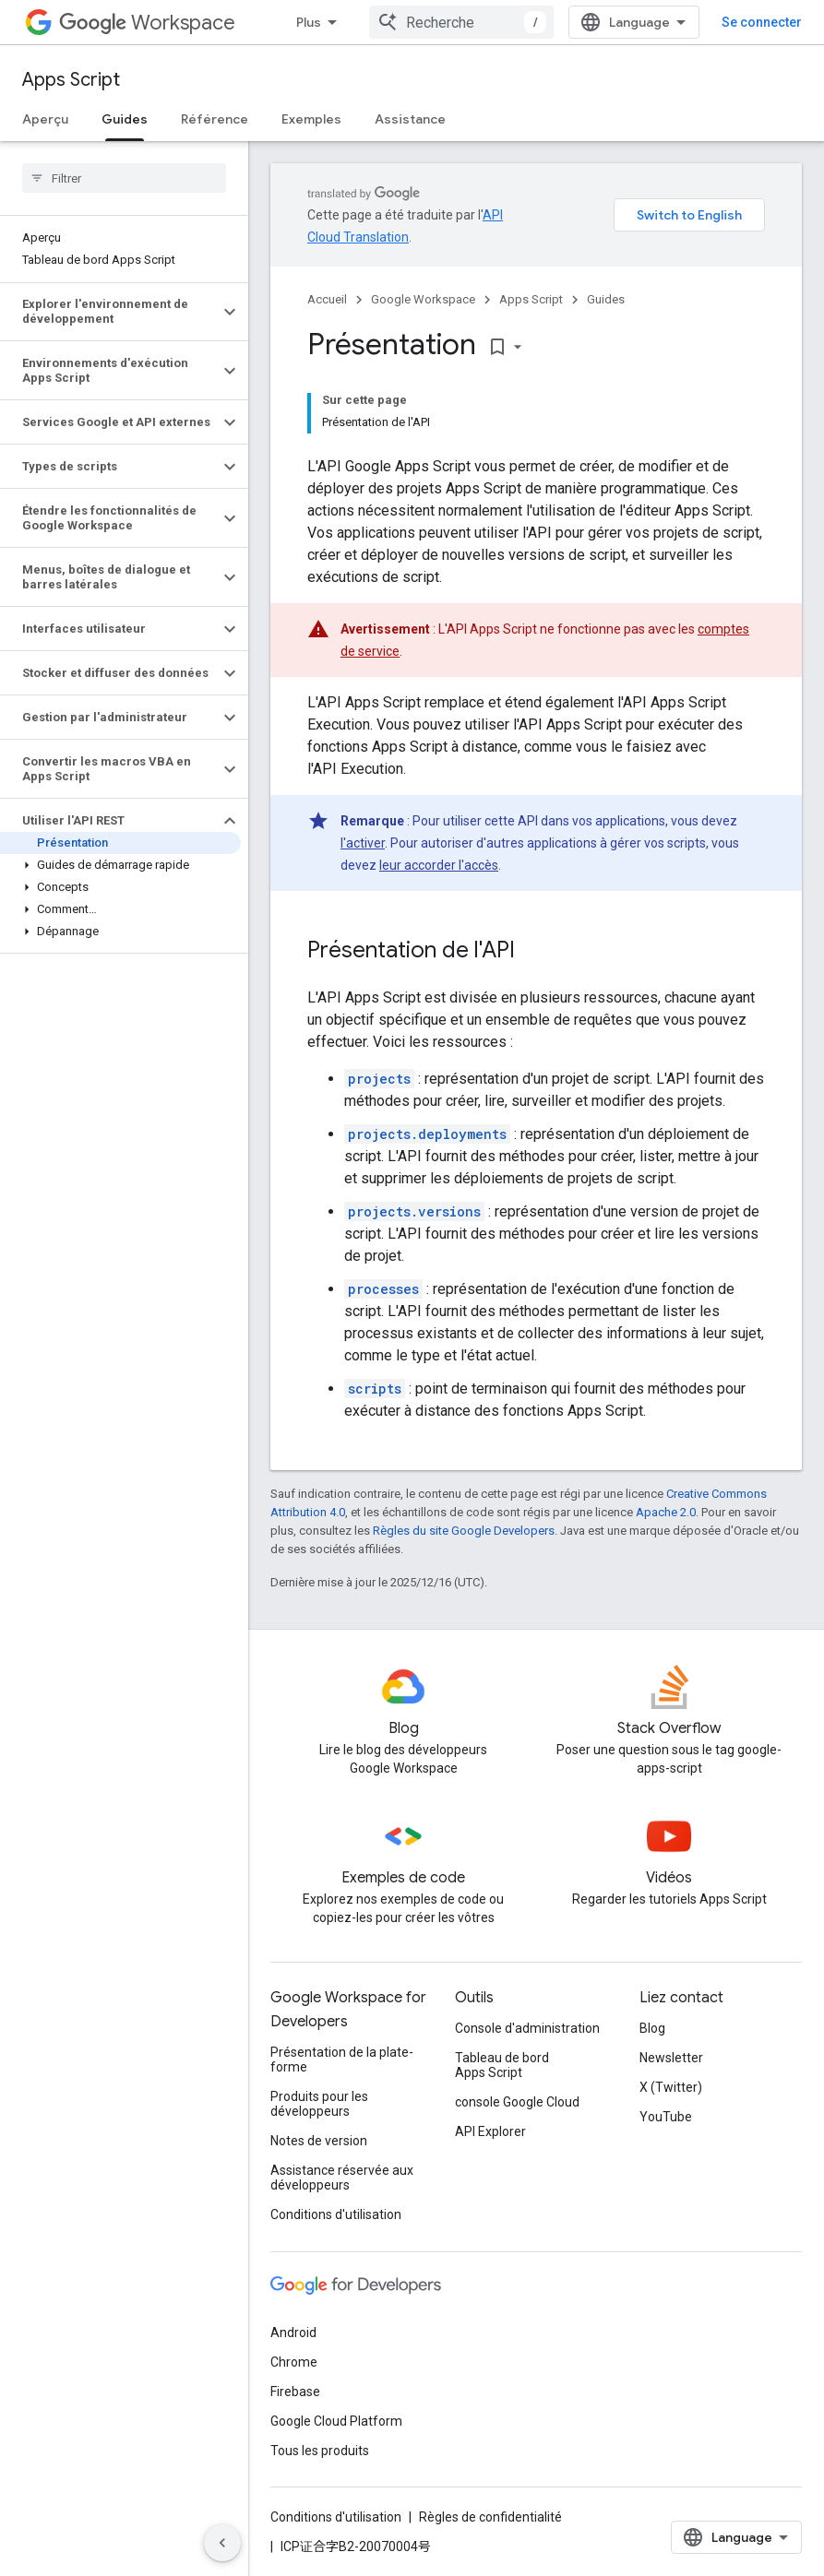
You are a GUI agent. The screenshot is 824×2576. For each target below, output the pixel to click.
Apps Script (71, 79)
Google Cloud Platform (336, 2421)
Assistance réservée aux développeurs (341, 2177)
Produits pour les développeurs (319, 2104)
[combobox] (461, 22)
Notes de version (318, 2140)
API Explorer (490, 2131)
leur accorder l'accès (438, 865)
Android (293, 2332)
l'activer (362, 843)
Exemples (311, 119)
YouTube (665, 2116)
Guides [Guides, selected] (125, 119)
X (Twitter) (670, 2087)
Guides (606, 299)
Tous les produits (319, 2450)
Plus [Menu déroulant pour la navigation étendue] (308, 22)
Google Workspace (423, 299)
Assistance (410, 119)
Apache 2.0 (666, 1512)
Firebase (295, 2391)
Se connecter (762, 22)
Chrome (293, 2362)
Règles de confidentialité (490, 2517)
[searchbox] (124, 178)
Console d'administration (527, 2028)
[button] (109, 311)
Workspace (147, 22)
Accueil (327, 299)
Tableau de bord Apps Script (502, 2065)
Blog (652, 2028)
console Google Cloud (517, 2102)
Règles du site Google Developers (464, 1530)
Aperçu (45, 119)
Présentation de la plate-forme (341, 2059)
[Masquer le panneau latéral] (222, 2542)
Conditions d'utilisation (335, 2214)
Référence (214, 119)
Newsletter (671, 2057)
